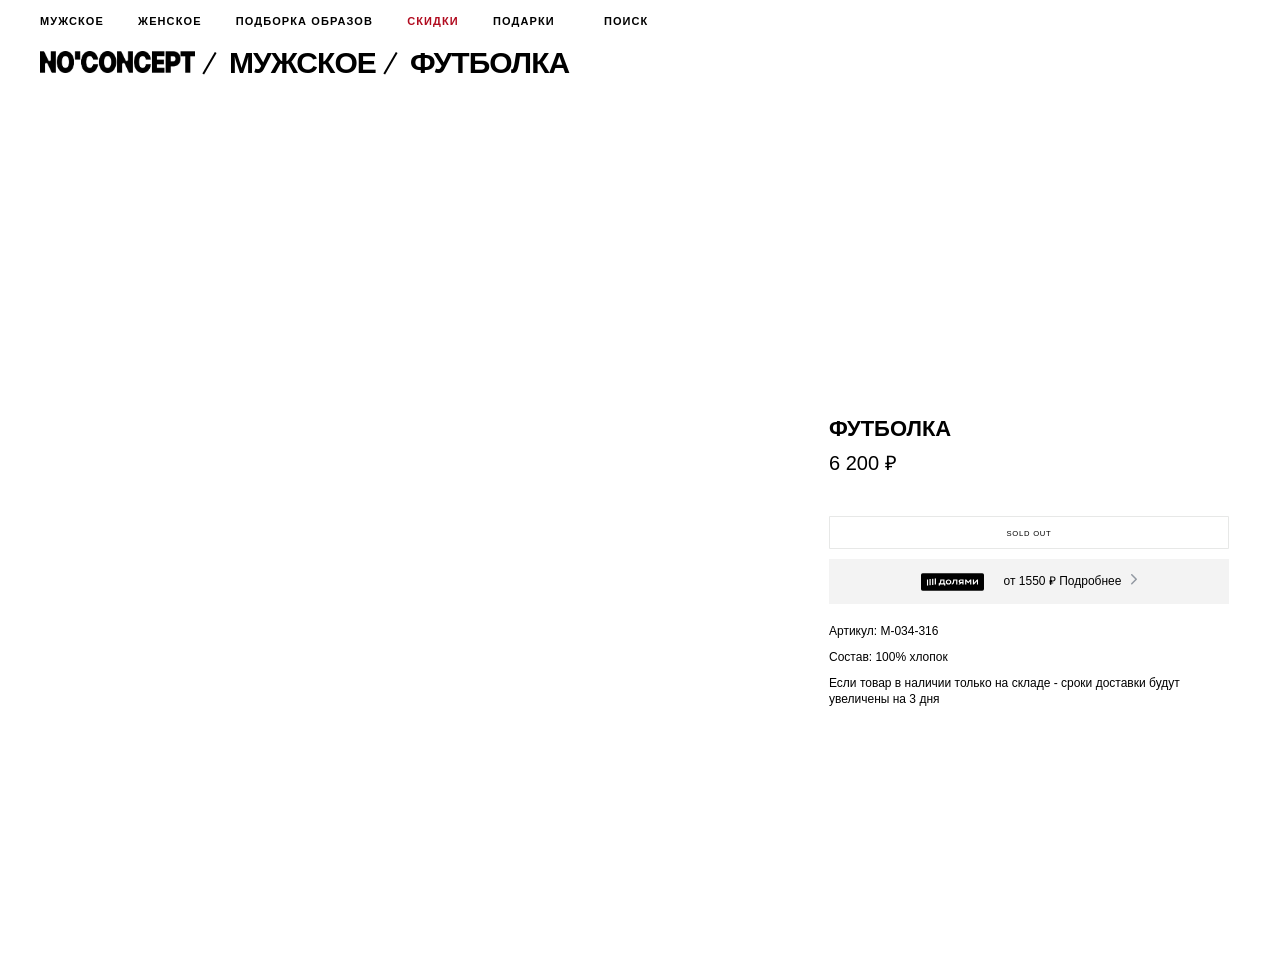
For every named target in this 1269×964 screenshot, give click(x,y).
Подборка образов (304, 21)
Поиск (619, 21)
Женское (169, 21)
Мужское (72, 21)
